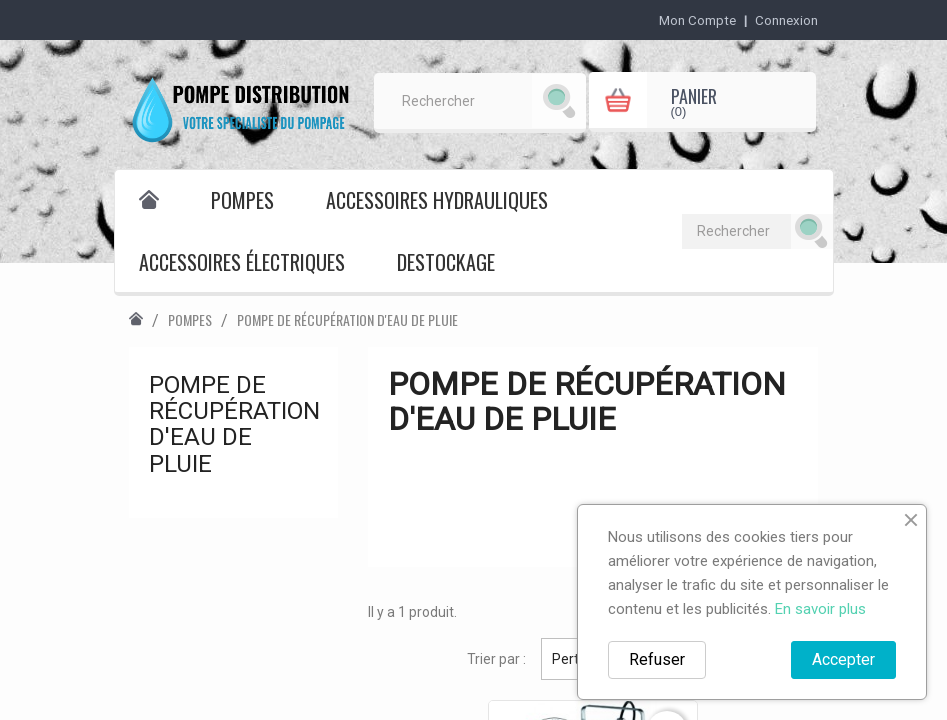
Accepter (843, 659)
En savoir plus (820, 609)
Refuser (657, 659)
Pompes (242, 200)
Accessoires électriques (242, 262)
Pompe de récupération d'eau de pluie (234, 424)
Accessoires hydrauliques (437, 200)
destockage (446, 262)
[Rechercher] (480, 101)
